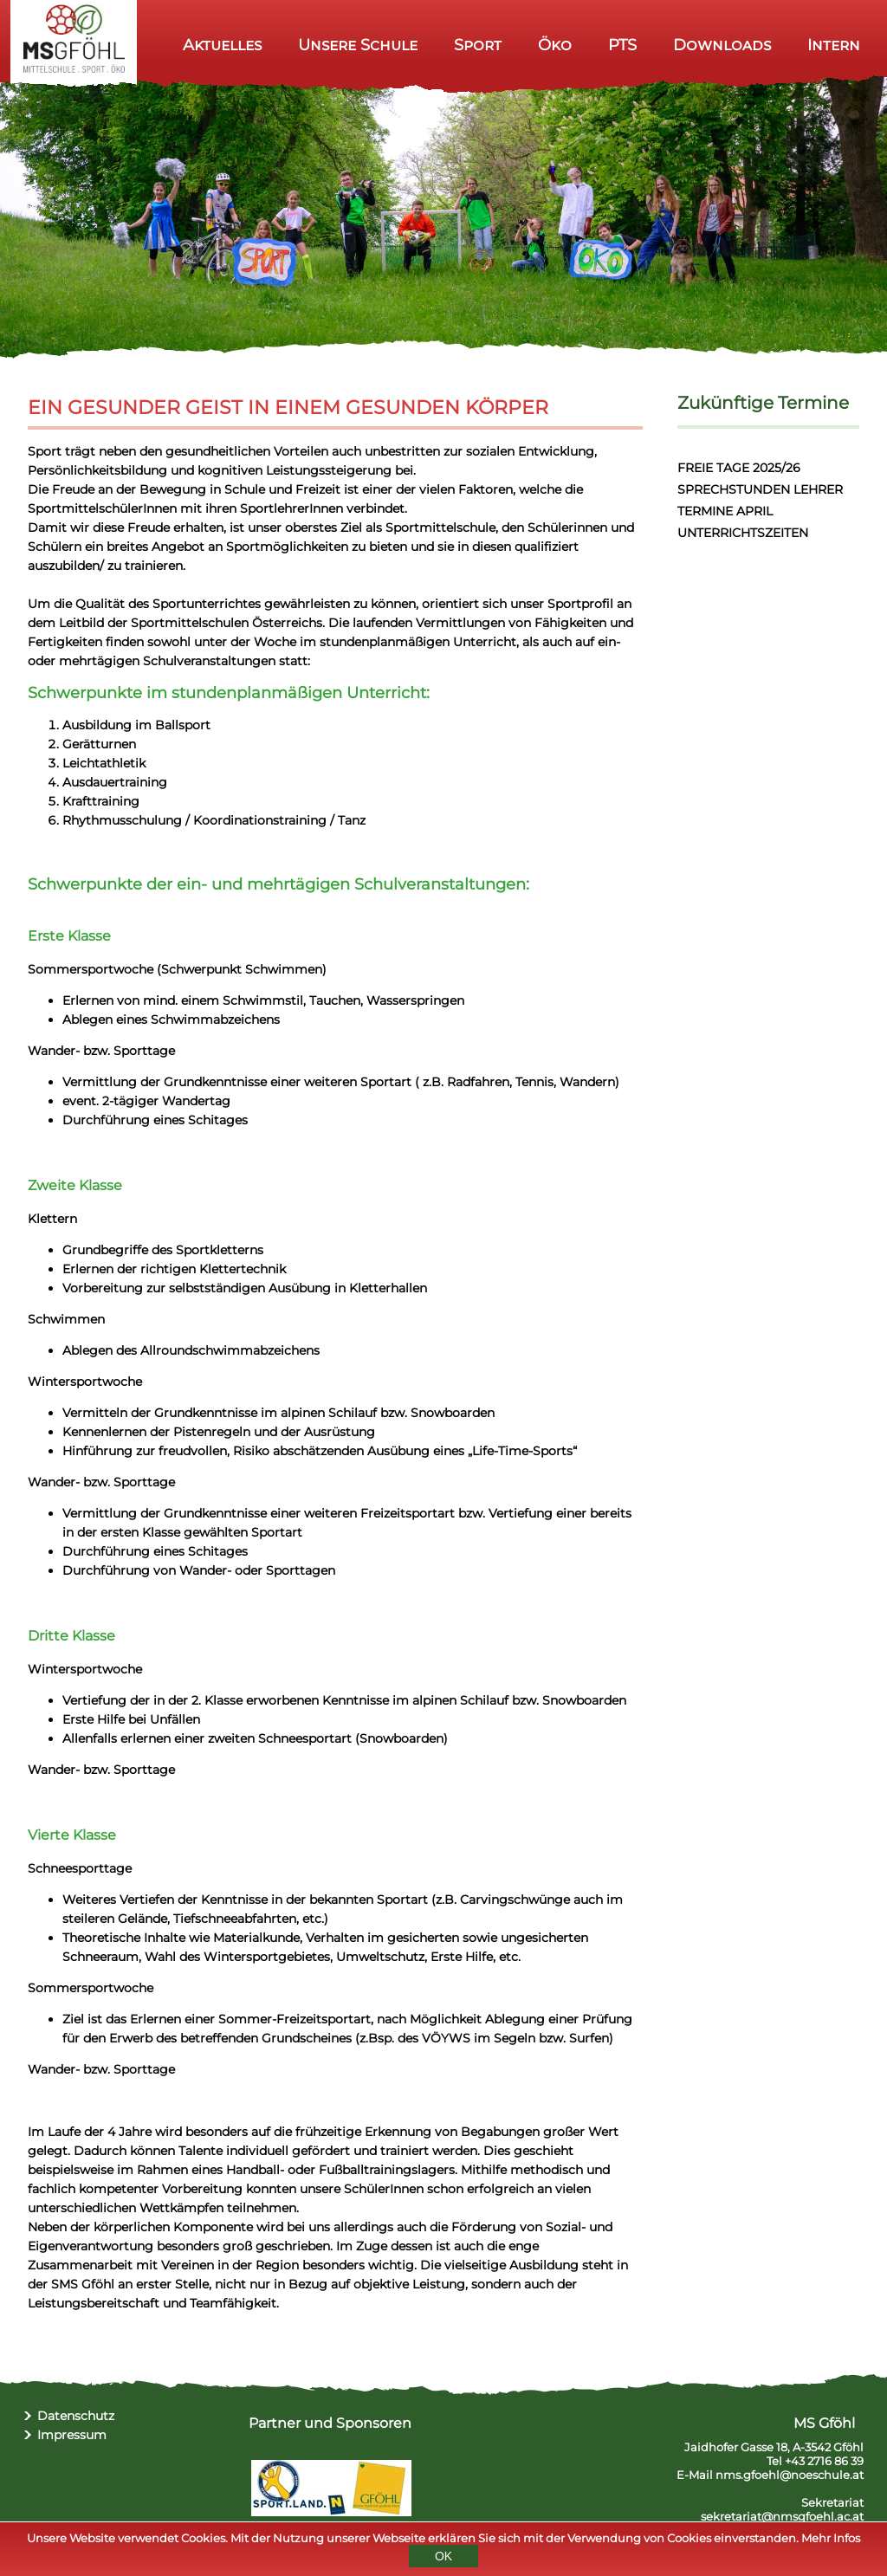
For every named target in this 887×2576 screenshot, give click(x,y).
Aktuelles (222, 45)
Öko (555, 45)
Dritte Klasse (71, 1636)
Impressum (72, 2435)
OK (443, 2558)
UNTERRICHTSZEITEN (742, 532)
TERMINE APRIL (725, 511)
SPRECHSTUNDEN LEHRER (760, 489)
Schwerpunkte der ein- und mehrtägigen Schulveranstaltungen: (278, 884)
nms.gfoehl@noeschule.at (789, 2475)
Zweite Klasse (75, 1185)
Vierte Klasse (72, 1835)
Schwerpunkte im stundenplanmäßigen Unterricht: (229, 692)
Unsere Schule (358, 45)
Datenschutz (75, 2416)
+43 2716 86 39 (824, 2461)
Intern (833, 45)
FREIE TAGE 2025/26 (738, 468)
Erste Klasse (69, 936)
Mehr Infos (830, 2540)
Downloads (722, 45)
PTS (622, 45)
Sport (478, 45)
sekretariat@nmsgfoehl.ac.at (782, 2516)
